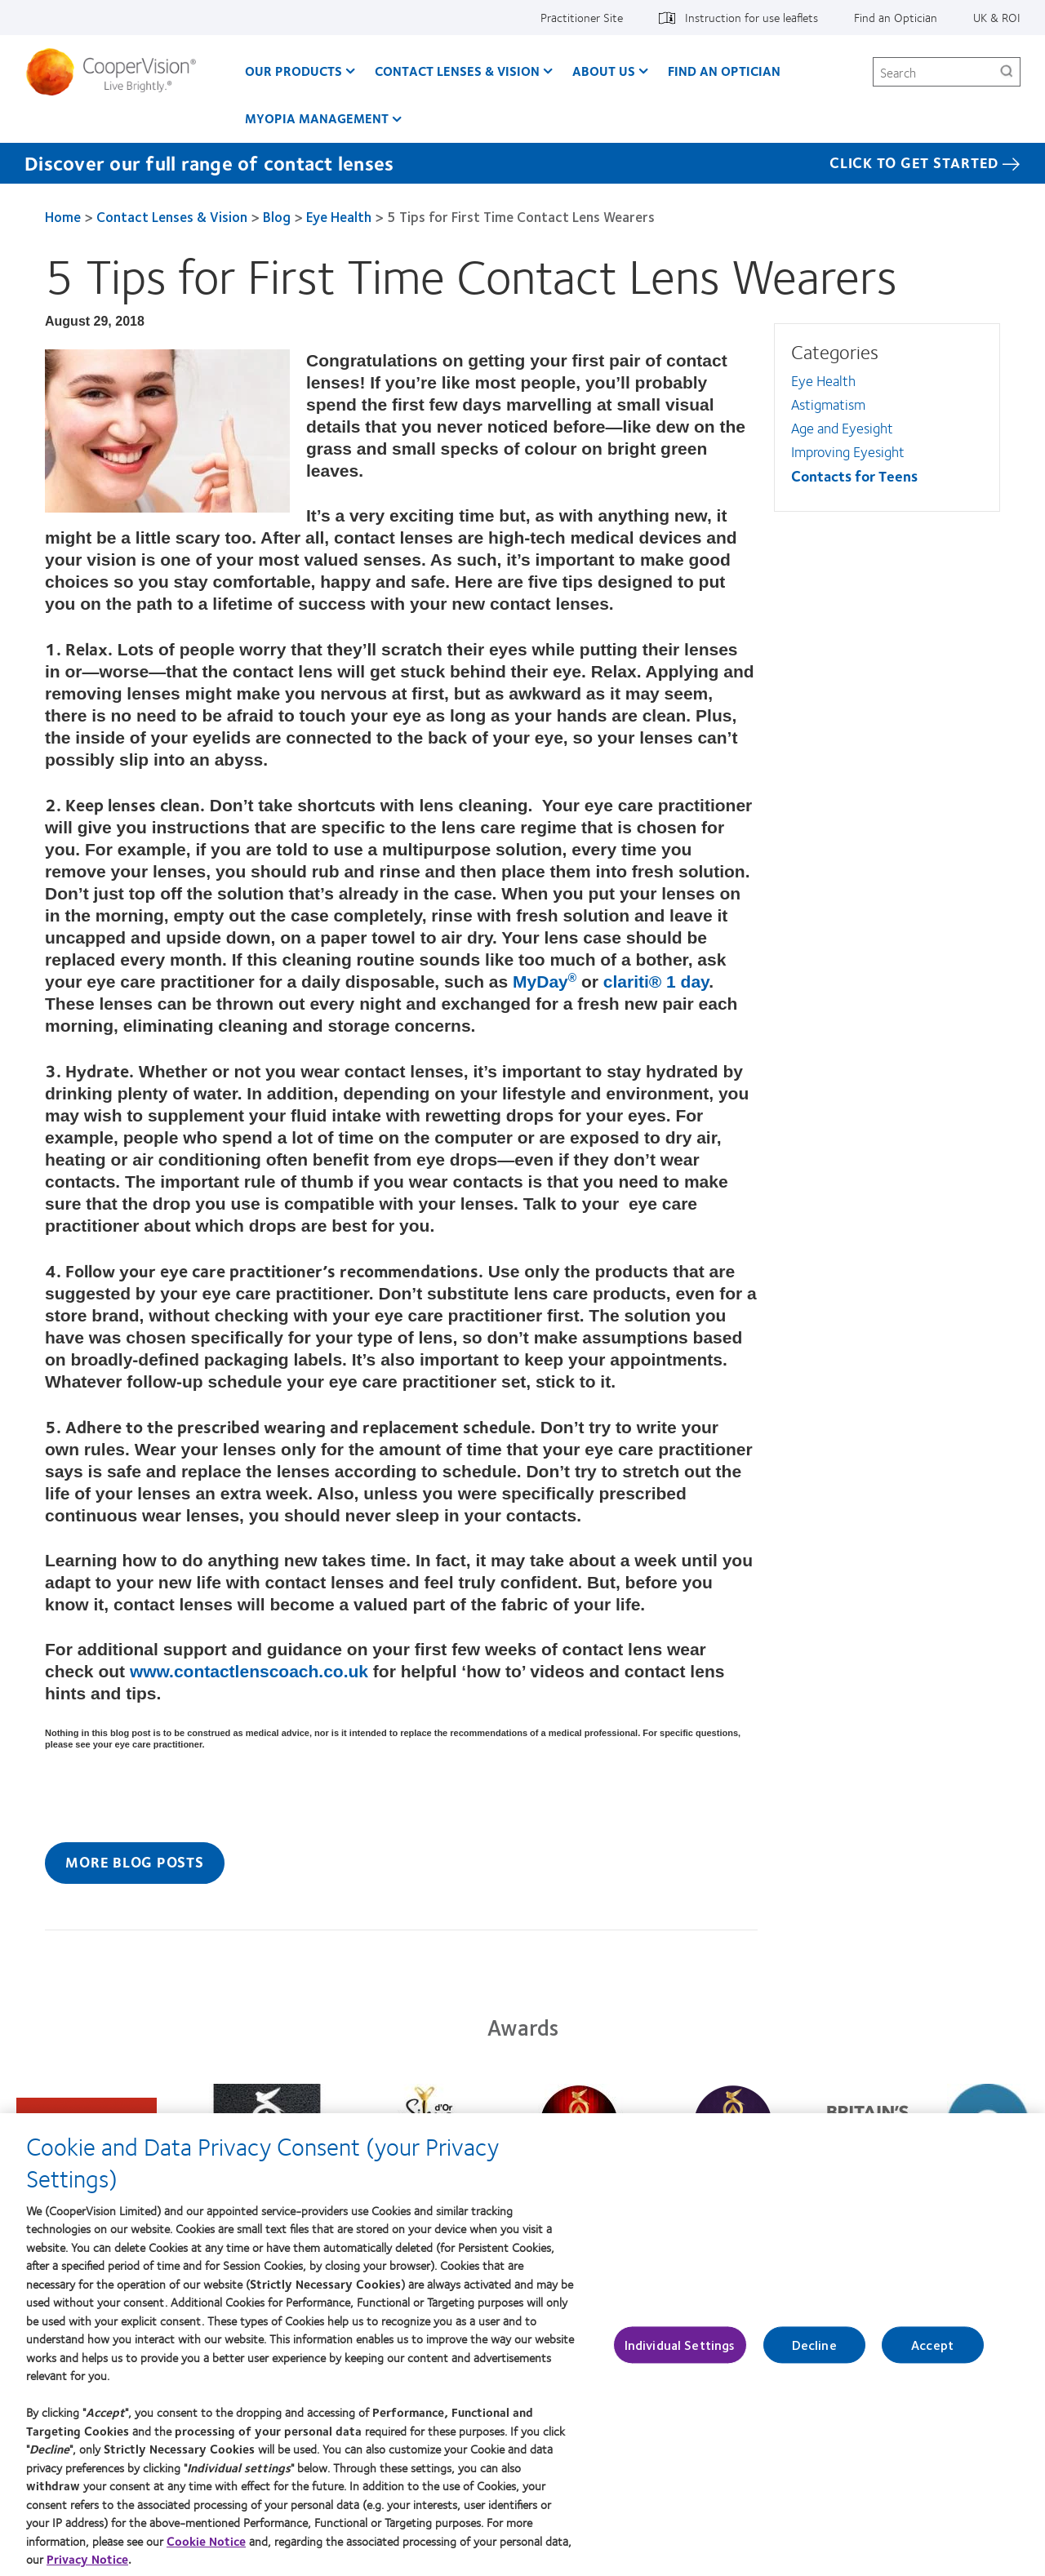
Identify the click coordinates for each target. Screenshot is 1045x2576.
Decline (814, 2356)
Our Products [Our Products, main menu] (293, 70)
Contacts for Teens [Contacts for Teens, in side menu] (854, 475)
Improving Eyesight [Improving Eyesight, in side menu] (848, 451)
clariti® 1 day (656, 981)
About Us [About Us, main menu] (603, 70)
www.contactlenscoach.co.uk (249, 1671)
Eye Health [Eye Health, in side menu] (823, 380)
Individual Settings (680, 2356)
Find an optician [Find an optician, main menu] (724, 70)
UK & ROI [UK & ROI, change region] (997, 17)
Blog (277, 216)
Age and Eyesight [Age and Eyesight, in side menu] (842, 427)
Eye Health (338, 216)
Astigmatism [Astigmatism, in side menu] (828, 404)
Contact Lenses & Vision (171, 216)
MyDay (544, 981)
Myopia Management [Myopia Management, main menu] (317, 118)
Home (63, 216)
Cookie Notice (206, 2551)
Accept (932, 2356)
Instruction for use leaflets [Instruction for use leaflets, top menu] (751, 17)
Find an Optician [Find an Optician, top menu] (895, 17)
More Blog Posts (134, 1861)
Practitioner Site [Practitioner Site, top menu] (581, 17)
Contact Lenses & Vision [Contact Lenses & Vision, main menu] (457, 70)
